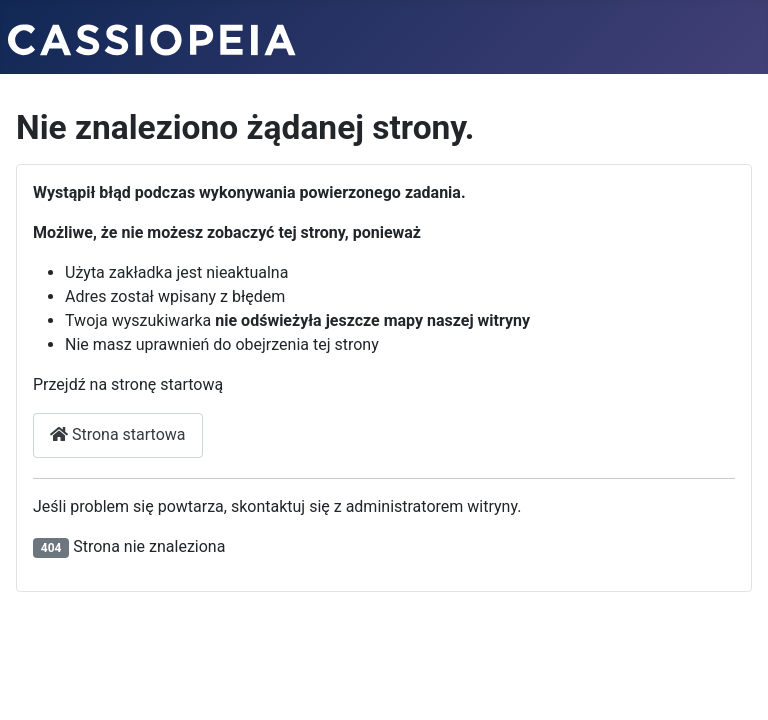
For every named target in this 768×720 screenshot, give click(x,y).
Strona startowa (118, 434)
